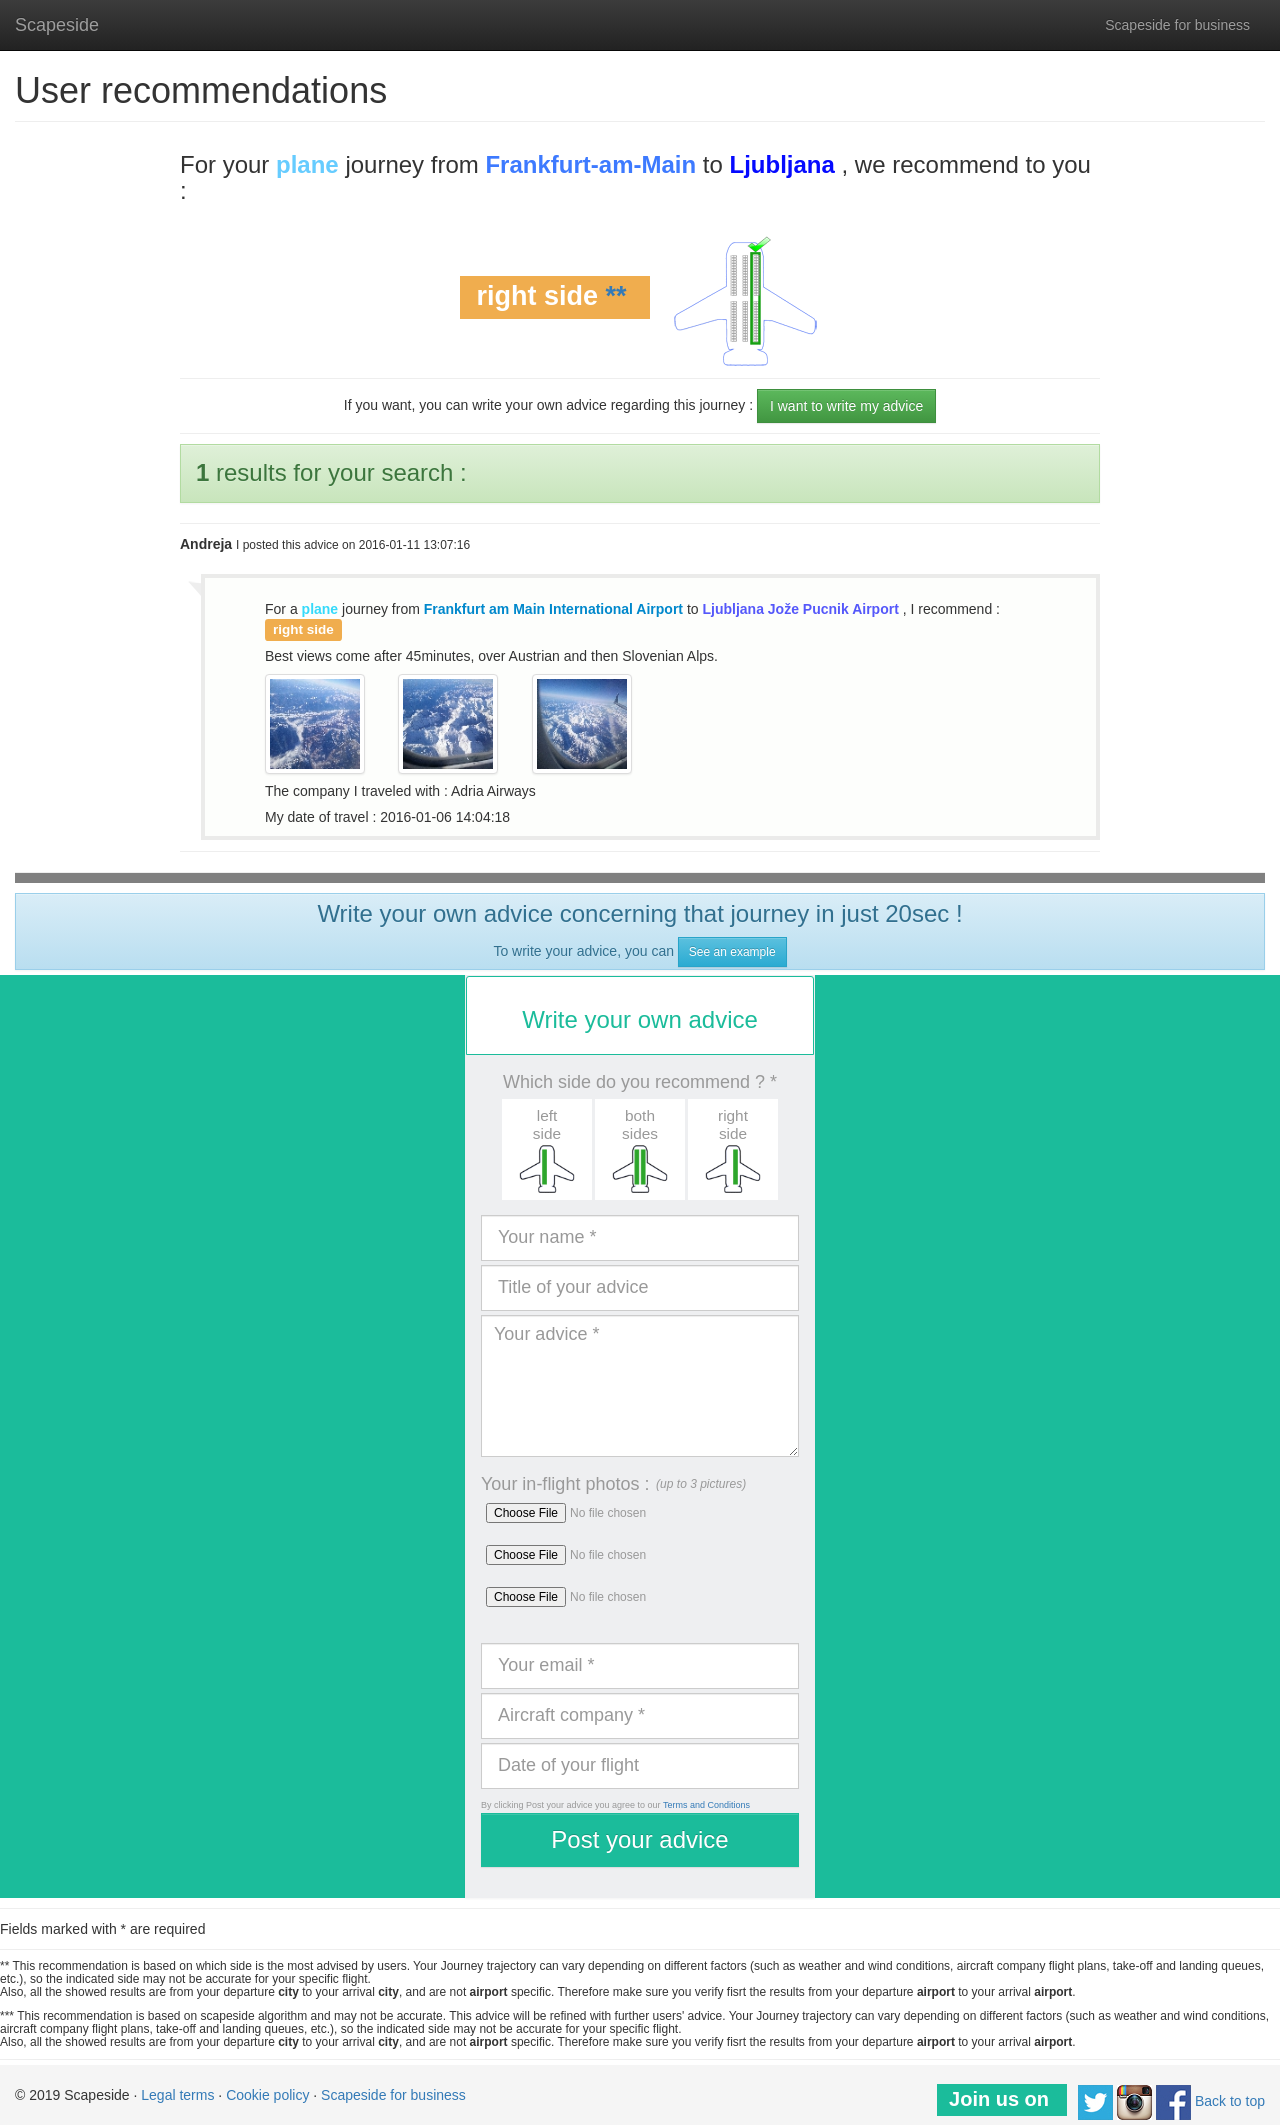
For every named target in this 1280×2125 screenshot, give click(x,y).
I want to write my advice (846, 406)
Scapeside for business (1177, 25)
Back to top (1230, 2101)
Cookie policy (267, 2095)
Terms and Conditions (706, 1805)
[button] (546, 1149)
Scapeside (57, 25)
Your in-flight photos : (565, 1484)
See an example (732, 952)
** (616, 296)
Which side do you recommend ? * (640, 1082)
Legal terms (177, 2095)
